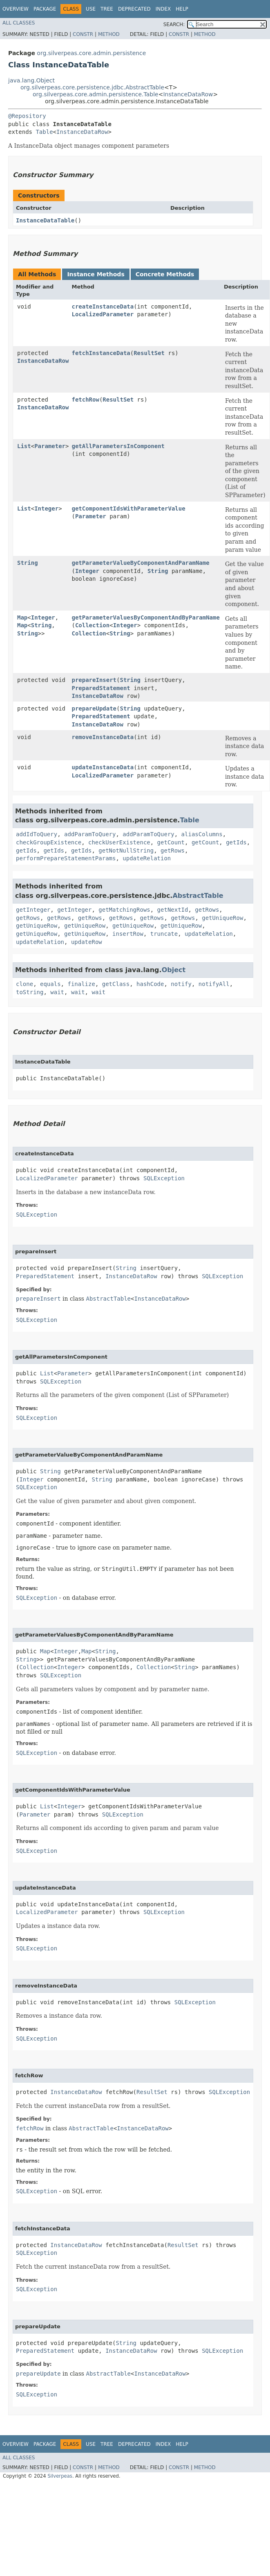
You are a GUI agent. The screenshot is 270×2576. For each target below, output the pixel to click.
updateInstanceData (102, 767)
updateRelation (147, 858)
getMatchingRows (124, 909)
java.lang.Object (31, 80)
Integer (46, 508)
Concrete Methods (165, 274)
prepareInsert (93, 680)
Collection (92, 625)
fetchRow (85, 399)
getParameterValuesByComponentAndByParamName (145, 617)
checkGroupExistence (48, 842)
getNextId (172, 909)
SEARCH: (174, 24)
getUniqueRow (222, 918)
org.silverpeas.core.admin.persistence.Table (95, 94)
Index (163, 9)
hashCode (150, 984)
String (27, 563)
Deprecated (134, 9)
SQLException (164, 1178)
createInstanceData (102, 306)
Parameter (49, 446)
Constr (83, 34)
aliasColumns (202, 834)
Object (174, 970)
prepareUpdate (93, 708)
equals (50, 984)
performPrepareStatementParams (66, 858)
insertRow (127, 933)
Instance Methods (95, 274)
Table (44, 132)
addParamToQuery (90, 834)
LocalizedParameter (102, 314)
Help (182, 9)
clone (24, 984)
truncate (164, 933)
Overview (15, 9)
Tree (106, 9)
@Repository (27, 116)
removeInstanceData (102, 737)
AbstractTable (197, 895)
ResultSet (149, 353)
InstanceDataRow (188, 94)
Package (44, 9)
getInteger (33, 909)
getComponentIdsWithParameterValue (128, 508)
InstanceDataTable (45, 220)
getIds (236, 842)
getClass (115, 984)
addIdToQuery (36, 834)
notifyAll (214, 984)
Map (22, 617)
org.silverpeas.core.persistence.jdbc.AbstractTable (92, 87)
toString (29, 992)
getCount (171, 842)
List (24, 446)
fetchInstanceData (100, 353)
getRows (173, 850)
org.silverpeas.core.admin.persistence (91, 53)
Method (109, 34)
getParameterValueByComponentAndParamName (140, 563)
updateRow (86, 942)
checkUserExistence (119, 842)
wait (57, 992)
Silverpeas (59, 2476)
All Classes (18, 23)
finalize (81, 984)
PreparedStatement (100, 688)
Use (91, 9)
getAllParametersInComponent (118, 446)
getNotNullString (126, 850)
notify (181, 984)
